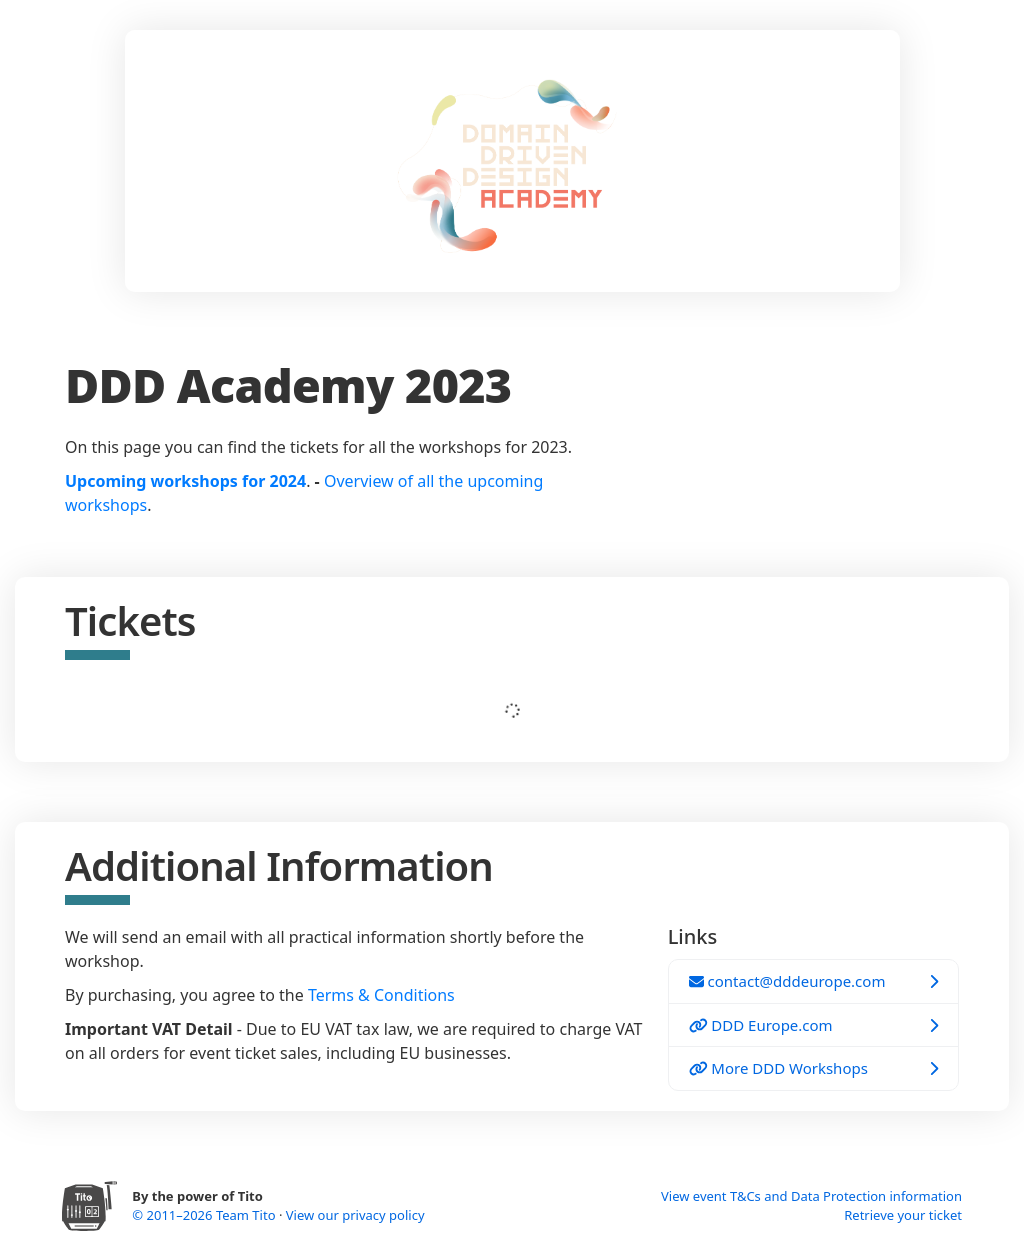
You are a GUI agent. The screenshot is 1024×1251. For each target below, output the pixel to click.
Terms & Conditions (381, 995)
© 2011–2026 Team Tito (205, 1215)
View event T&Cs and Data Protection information (811, 1196)
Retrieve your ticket (903, 1215)
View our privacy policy (355, 1215)
